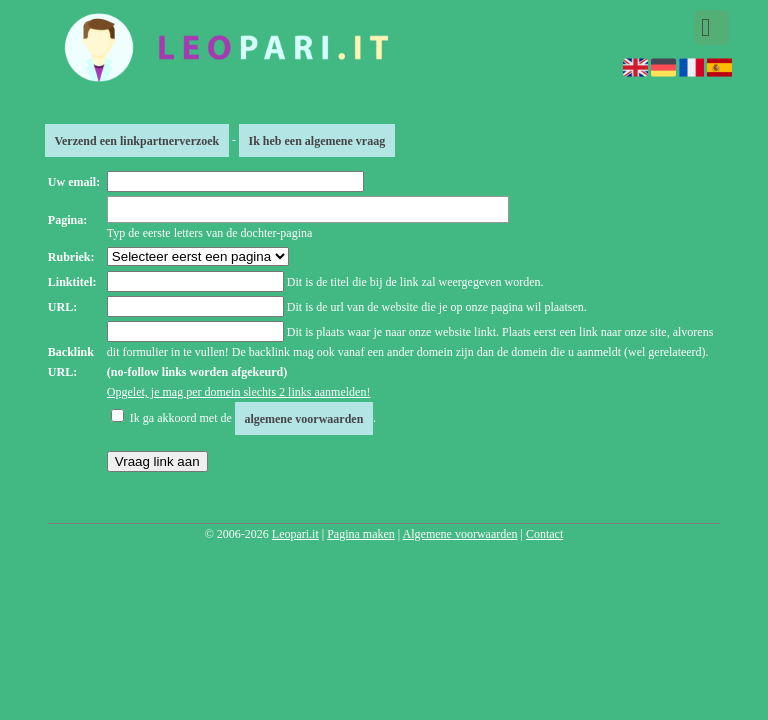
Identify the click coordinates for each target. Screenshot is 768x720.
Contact (544, 534)
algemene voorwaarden (303, 418)
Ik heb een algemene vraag (316, 140)
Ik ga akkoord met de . (253, 418)
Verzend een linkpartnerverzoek (136, 140)
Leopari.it (295, 534)
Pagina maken (361, 534)
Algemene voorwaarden (460, 534)
